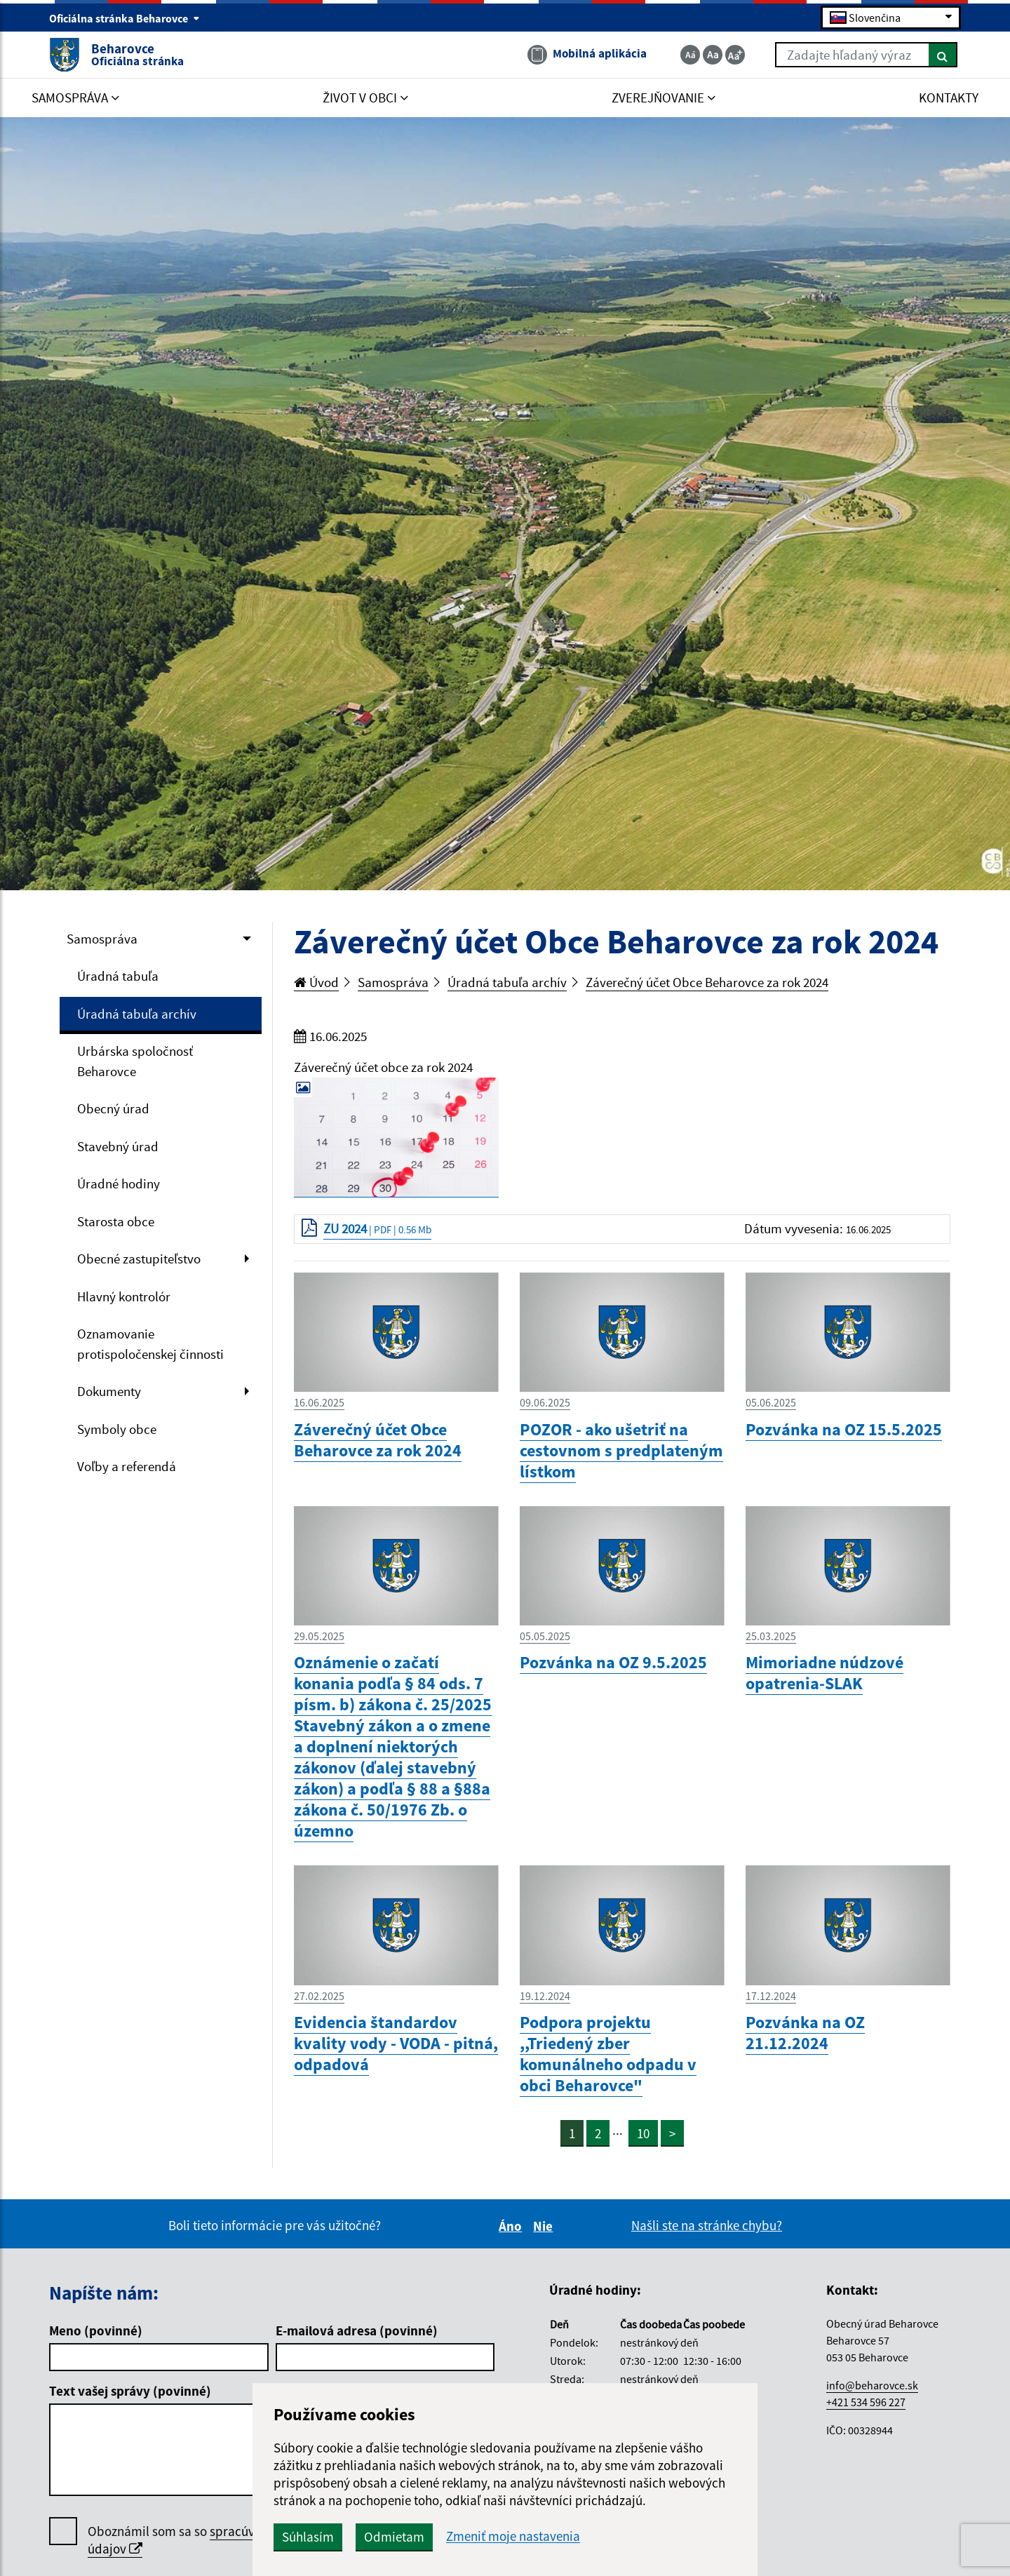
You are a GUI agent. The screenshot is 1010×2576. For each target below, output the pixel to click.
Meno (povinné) (95, 2330)
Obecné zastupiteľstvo (139, 1258)
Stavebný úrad (118, 1146)
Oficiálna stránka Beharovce (124, 18)
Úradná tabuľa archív (136, 1013)
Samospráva (102, 938)
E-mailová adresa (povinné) (357, 2330)
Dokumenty (109, 1391)
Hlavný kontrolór (123, 1296)
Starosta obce (115, 1221)
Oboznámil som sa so (214, 2540)
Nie (545, 2226)
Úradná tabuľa (118, 975)
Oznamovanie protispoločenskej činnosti (150, 1343)
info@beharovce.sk (872, 2385)
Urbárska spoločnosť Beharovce (135, 1061)
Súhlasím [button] (308, 2536)
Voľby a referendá (126, 1466)
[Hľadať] (943, 54)
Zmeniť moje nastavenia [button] (513, 2536)
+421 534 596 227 (865, 2402)
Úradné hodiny (118, 1183)
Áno (512, 2226)
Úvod (316, 982)
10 (643, 2133)
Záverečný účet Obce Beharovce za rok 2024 (707, 982)
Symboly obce (116, 1429)
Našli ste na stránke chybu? (706, 2225)
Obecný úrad (113, 1108)
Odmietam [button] (394, 2536)
